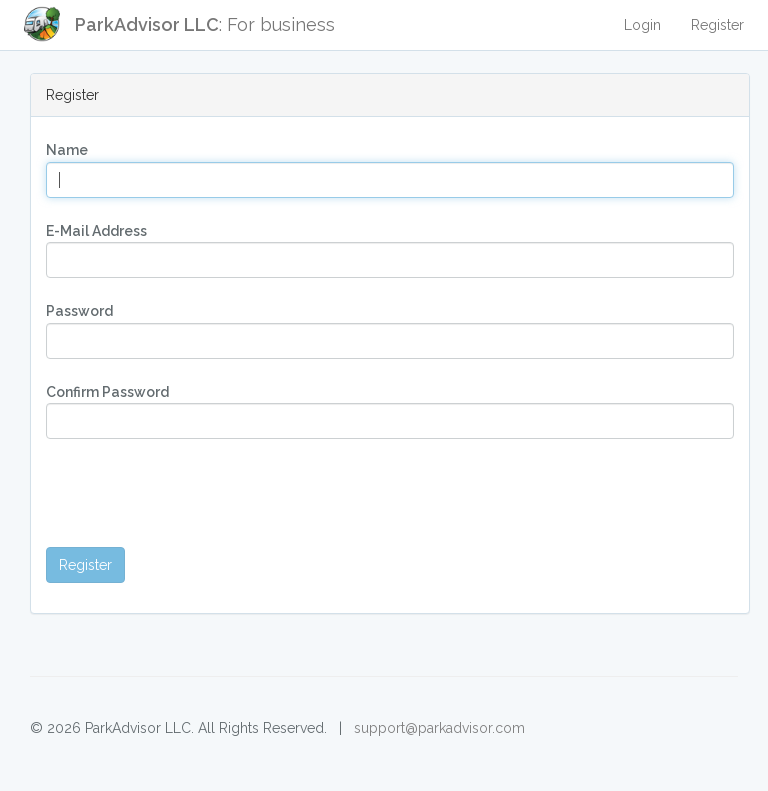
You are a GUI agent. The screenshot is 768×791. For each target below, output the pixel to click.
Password (79, 311)
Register (717, 25)
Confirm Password (107, 392)
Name (67, 150)
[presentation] (198, 493)
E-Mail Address (96, 231)
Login (642, 25)
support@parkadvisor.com (439, 728)
